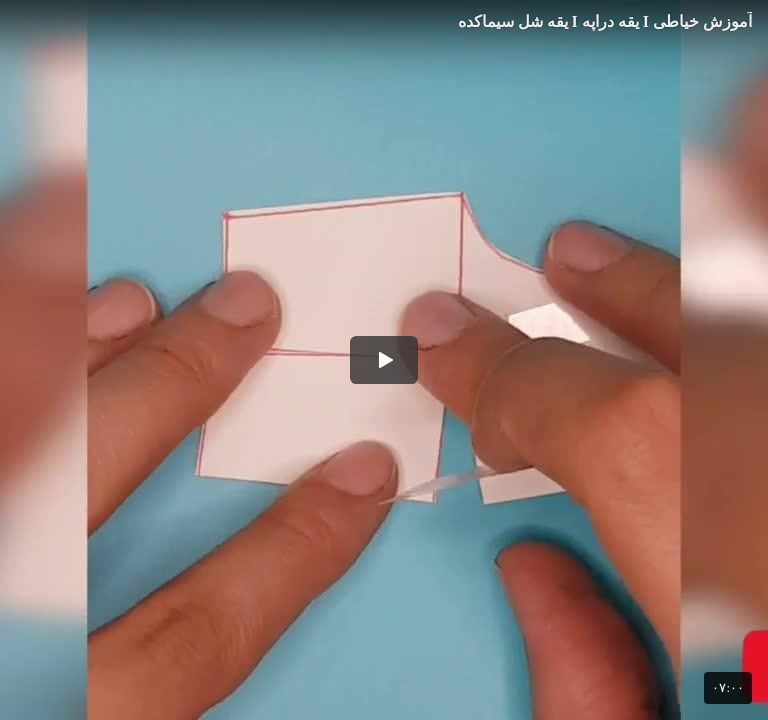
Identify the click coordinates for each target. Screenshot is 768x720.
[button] (384, 360)
